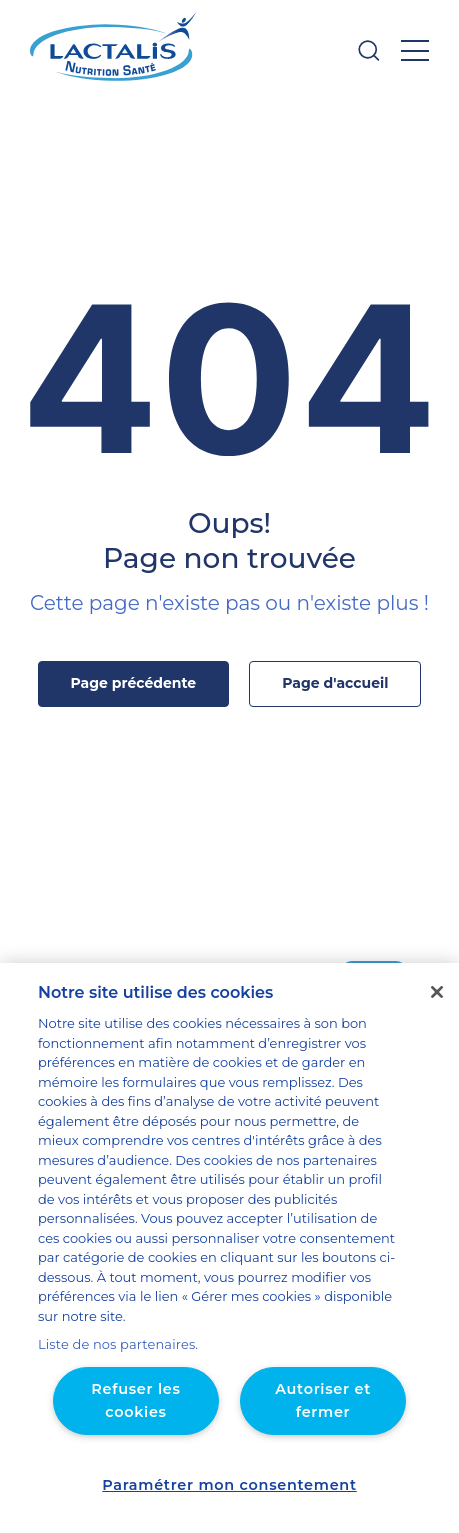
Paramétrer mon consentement (229, 1485)
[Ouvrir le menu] (415, 50)
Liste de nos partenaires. (110, 1344)
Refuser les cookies (136, 1400)
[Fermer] (437, 1032)
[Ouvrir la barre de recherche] (369, 50)
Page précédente (138, 683)
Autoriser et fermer (322, 1389)
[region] (229, 1268)
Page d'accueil (328, 683)
